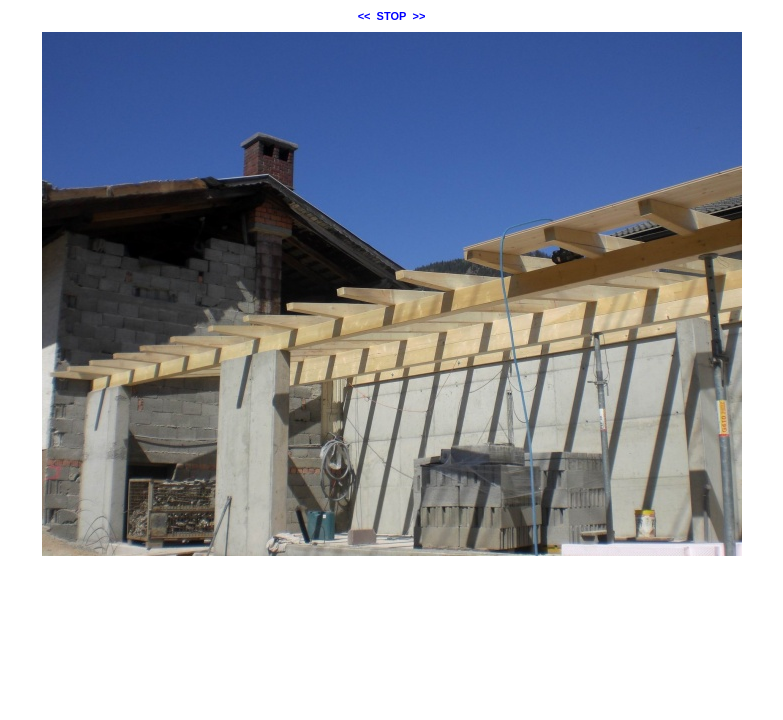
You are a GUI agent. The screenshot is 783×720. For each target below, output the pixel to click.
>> (419, 16)
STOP (392, 16)
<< (364, 16)
